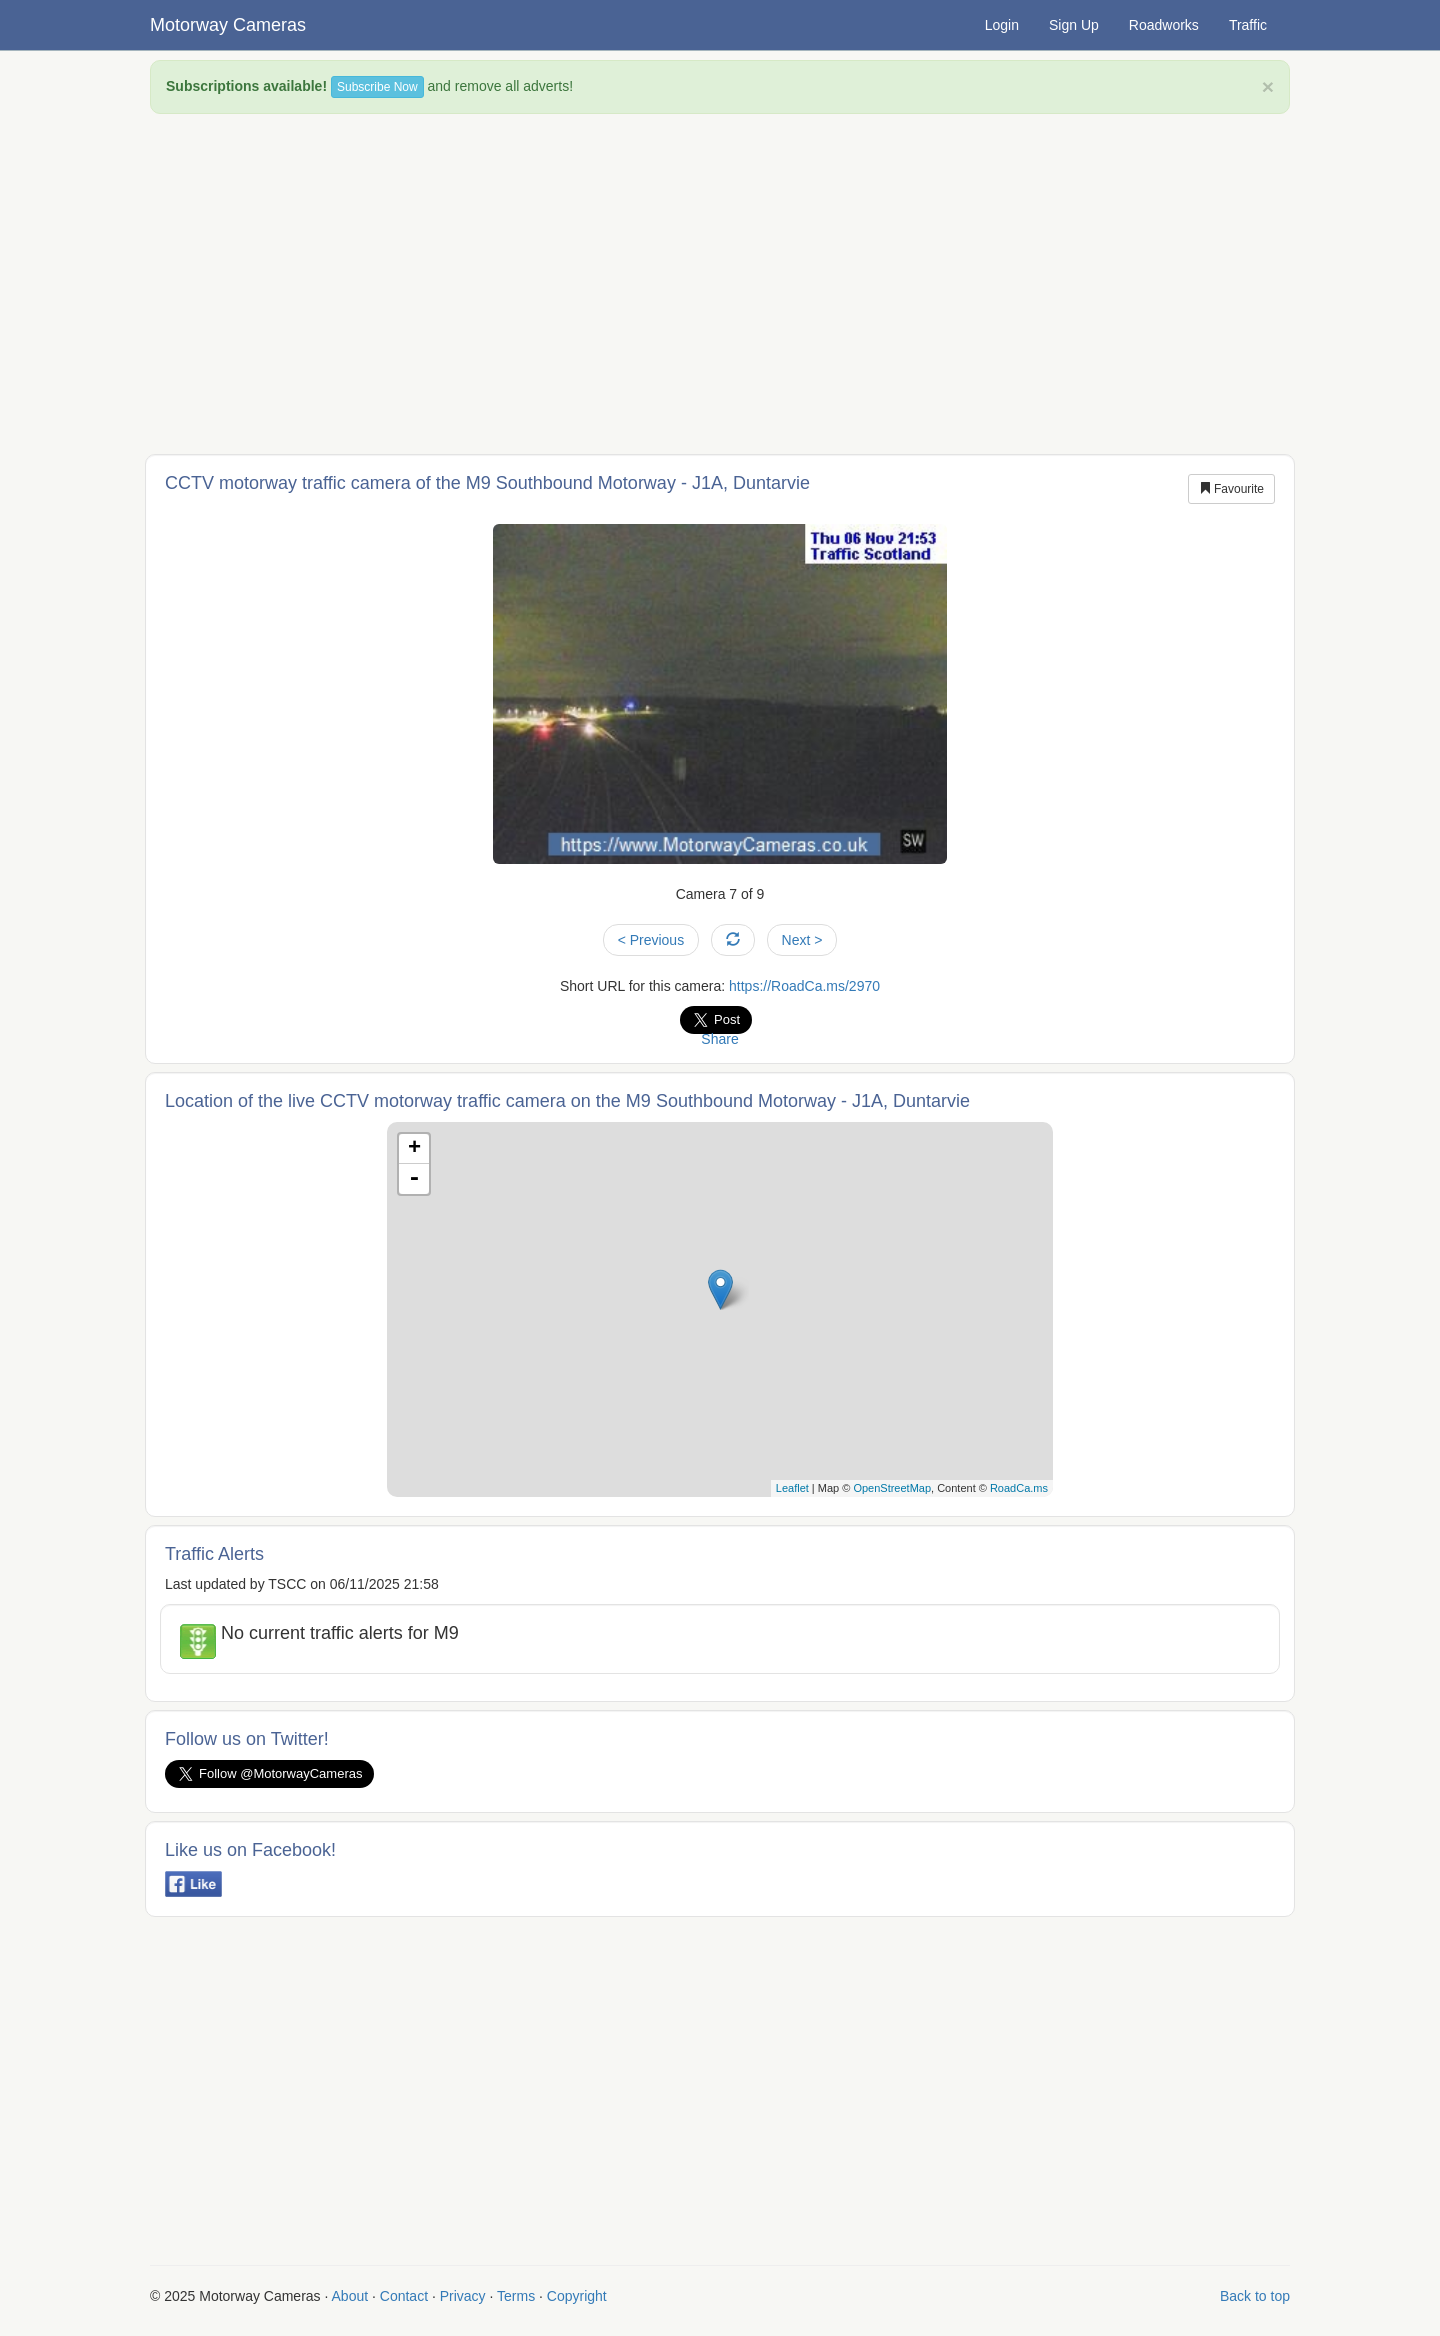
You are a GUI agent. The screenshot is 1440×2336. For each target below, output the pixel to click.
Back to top (1255, 2296)
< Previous (651, 940)
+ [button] (414, 1149)
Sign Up (1074, 25)
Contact (404, 2296)
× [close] (1268, 86)
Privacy (463, 2296)
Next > (802, 940)
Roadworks (1164, 25)
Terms (516, 2296)
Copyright (577, 2296)
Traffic (1248, 25)
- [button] (414, 1179)
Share (719, 1039)
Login (1002, 25)
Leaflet (792, 1488)
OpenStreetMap (892, 1488)
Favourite (1231, 489)
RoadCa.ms (1019, 1488)
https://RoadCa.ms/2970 (804, 986)
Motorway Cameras (228, 25)
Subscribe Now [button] (377, 87)
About (350, 2296)
